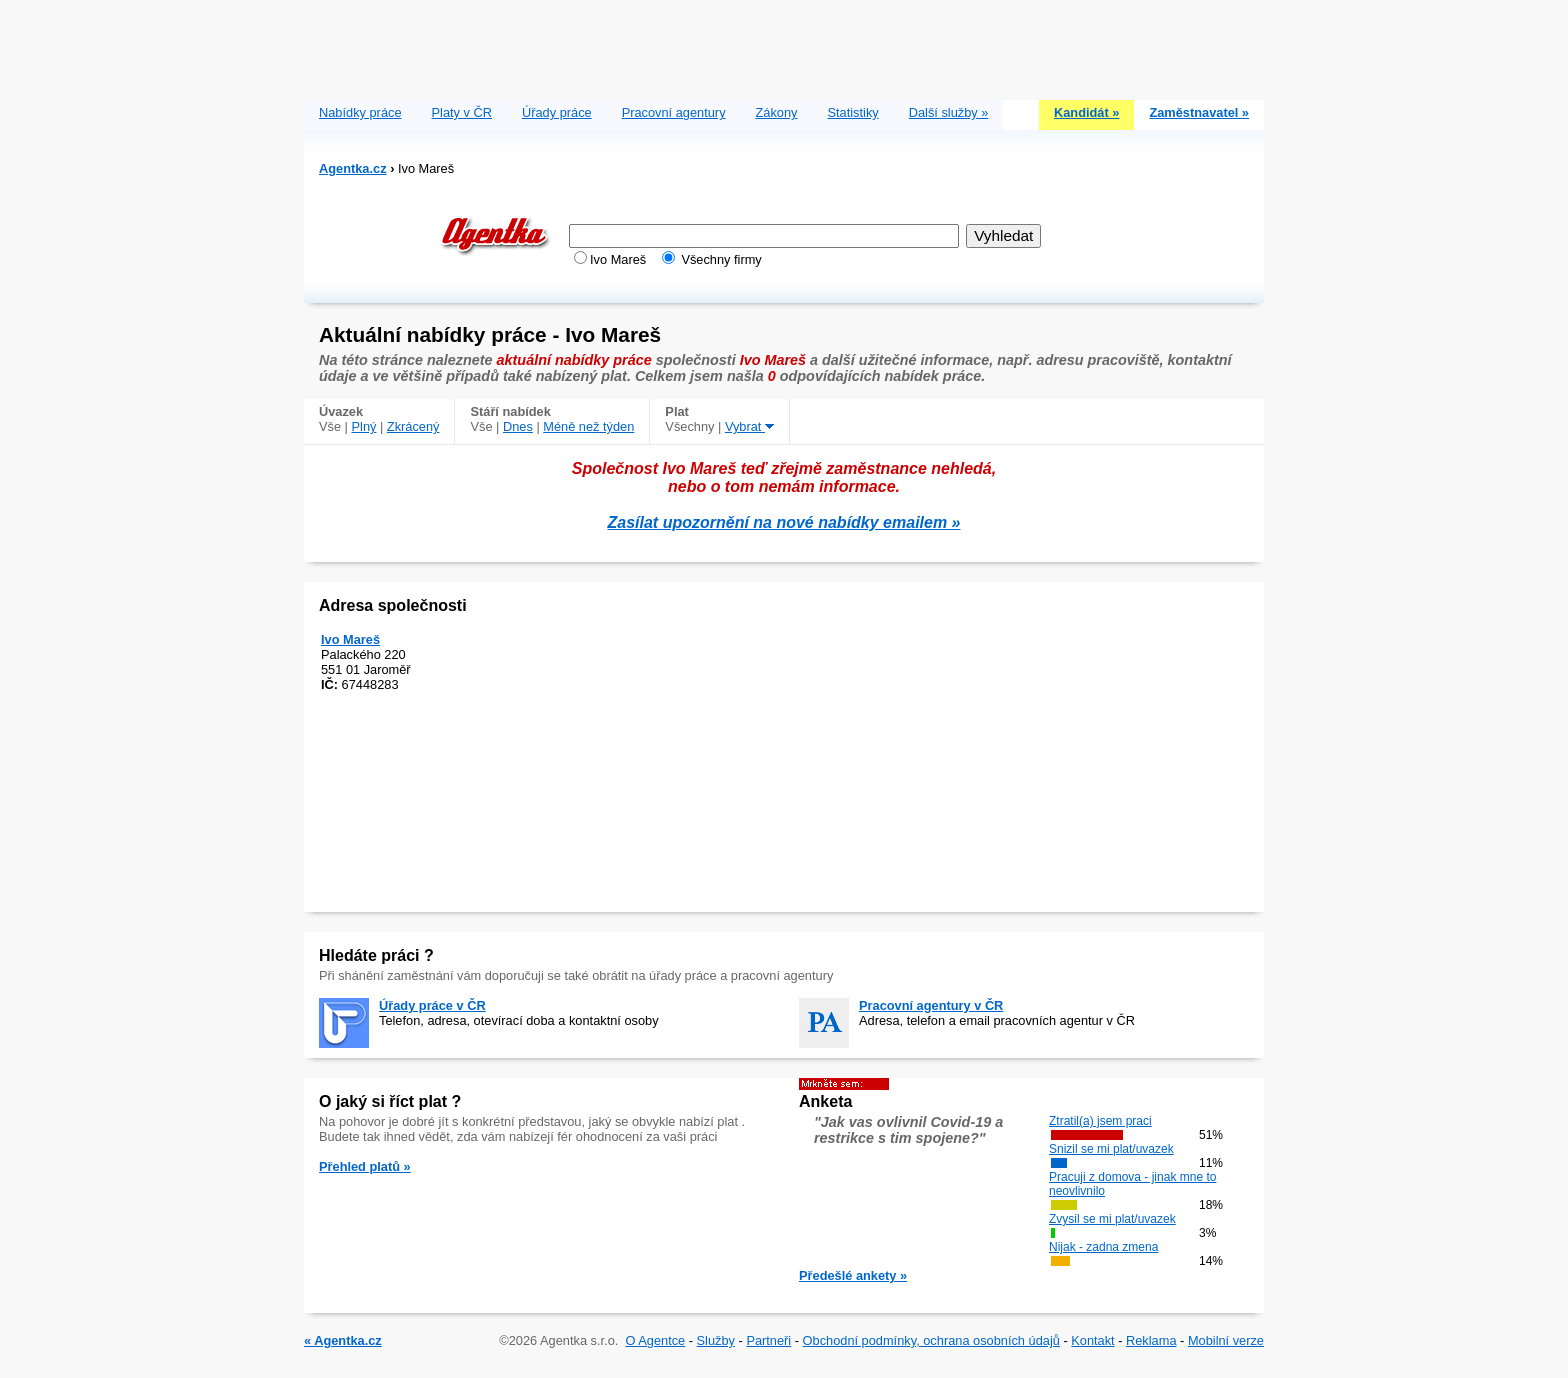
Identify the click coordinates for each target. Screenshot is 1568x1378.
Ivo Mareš (350, 639)
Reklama (1151, 1340)
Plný (364, 426)
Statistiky (853, 112)
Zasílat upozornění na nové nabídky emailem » (784, 522)
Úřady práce (557, 112)
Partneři (768, 1340)
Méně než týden (588, 426)
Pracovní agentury (674, 112)
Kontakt (1092, 1340)
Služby (716, 1340)
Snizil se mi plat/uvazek (1111, 1149)
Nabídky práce (360, 112)
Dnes (518, 426)
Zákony (777, 112)
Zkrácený (413, 426)
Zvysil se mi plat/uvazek (1112, 1219)
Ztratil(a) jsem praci (1100, 1121)
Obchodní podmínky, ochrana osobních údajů (931, 1340)
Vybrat (749, 426)
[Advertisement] (784, 45)
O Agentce (655, 1340)
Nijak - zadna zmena (1103, 1247)
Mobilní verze (1226, 1340)
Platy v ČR (462, 112)
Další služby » (949, 112)
